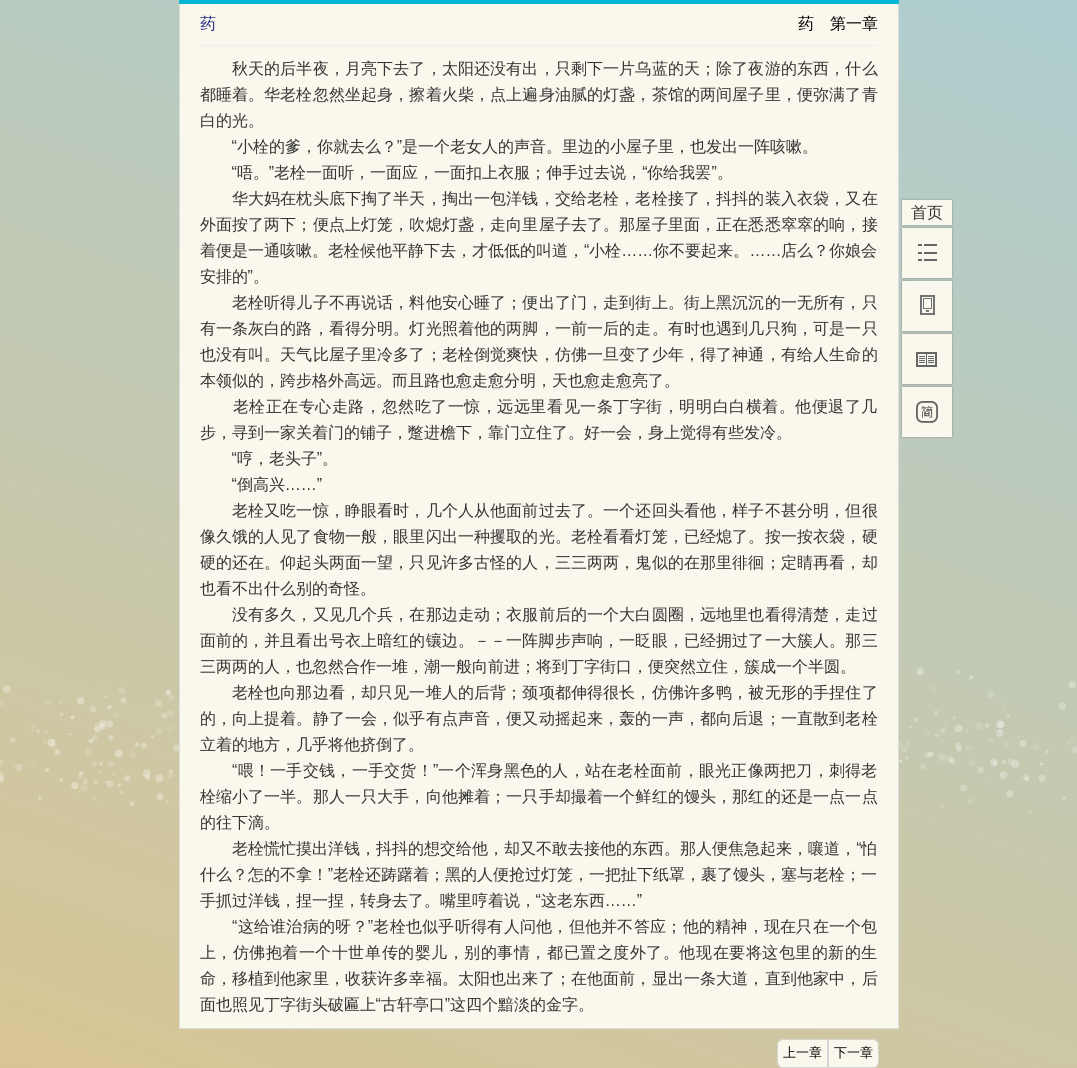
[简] (927, 412)
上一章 (802, 1053)
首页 (927, 212)
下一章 (853, 1053)
